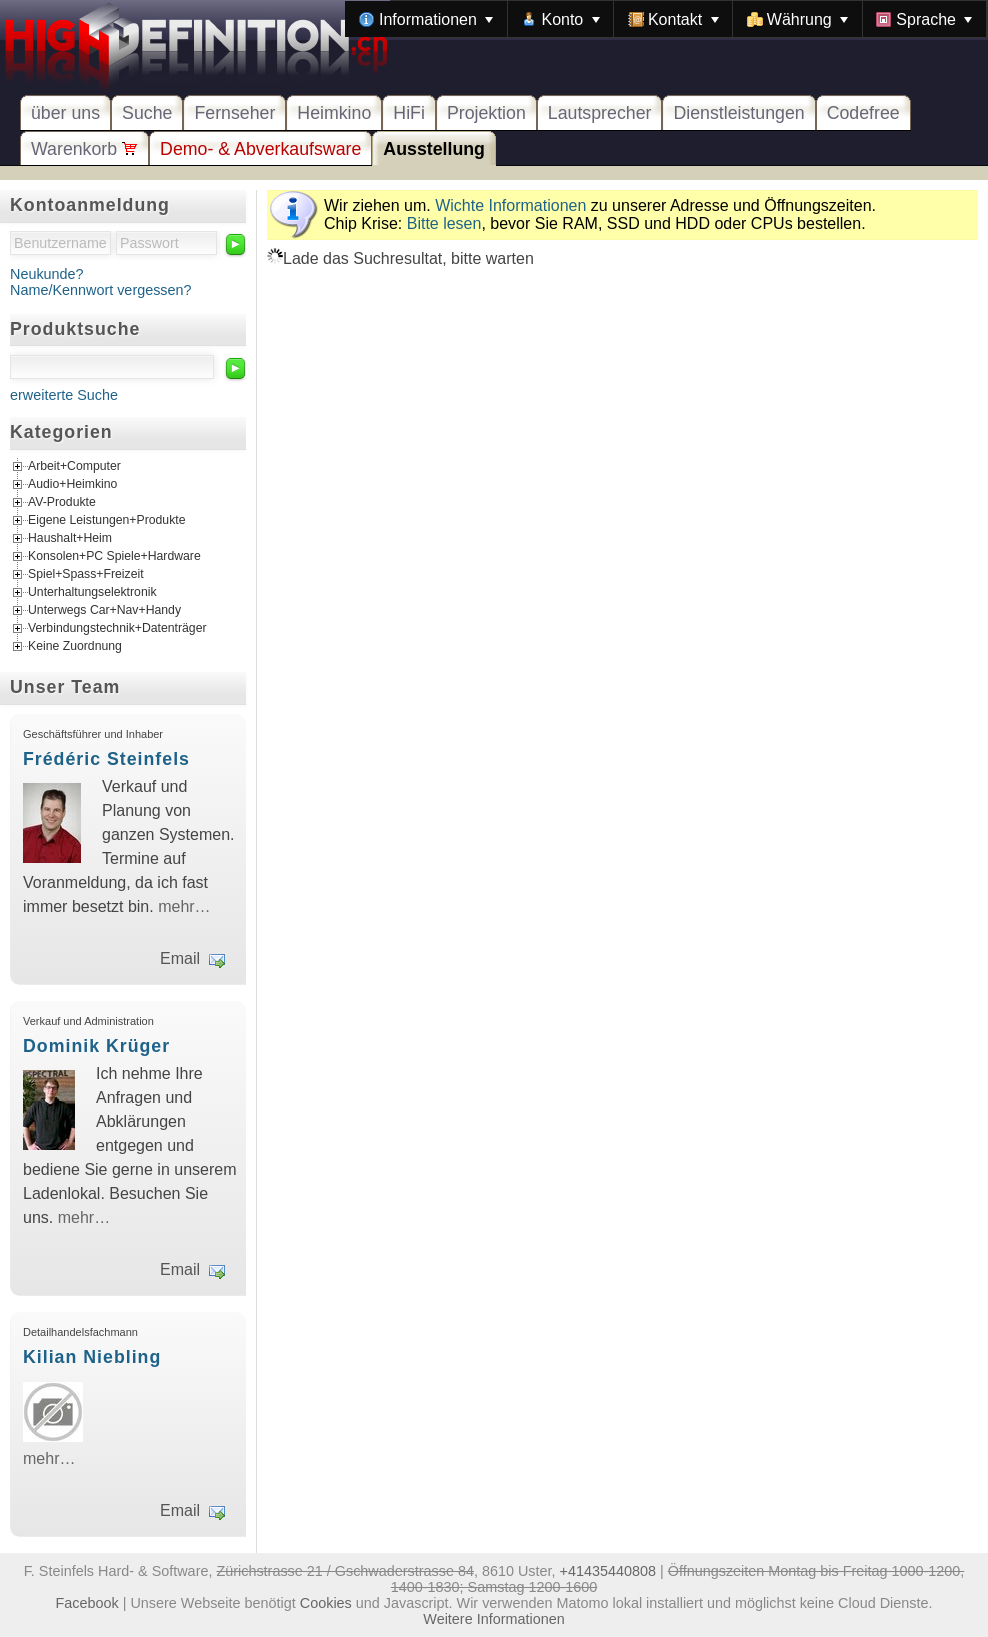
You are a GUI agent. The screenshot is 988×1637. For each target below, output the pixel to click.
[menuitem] (426, 19)
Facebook (87, 1603)
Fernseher (234, 113)
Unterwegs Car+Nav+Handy (104, 611)
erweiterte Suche (64, 395)
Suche (147, 113)
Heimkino (334, 113)
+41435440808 (608, 1571)
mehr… (184, 906)
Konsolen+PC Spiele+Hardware (114, 557)
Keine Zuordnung (75, 647)
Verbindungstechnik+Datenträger (117, 629)
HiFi (409, 113)
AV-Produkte (62, 503)
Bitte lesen (444, 223)
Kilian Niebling (92, 1357)
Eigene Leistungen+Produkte (106, 521)
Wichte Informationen (510, 205)
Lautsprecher (600, 113)
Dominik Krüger (96, 1046)
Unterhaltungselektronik (92, 593)
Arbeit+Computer (74, 467)
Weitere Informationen (493, 1619)
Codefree (863, 113)
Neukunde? (47, 274)
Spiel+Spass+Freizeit (86, 575)
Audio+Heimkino (72, 485)
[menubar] (666, 19)
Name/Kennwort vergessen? (101, 290)
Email (180, 958)
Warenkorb (84, 149)
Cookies (326, 1603)
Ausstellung (434, 149)
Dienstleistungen (738, 113)
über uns (65, 113)
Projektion (486, 113)
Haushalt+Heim (70, 539)
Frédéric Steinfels (106, 759)
